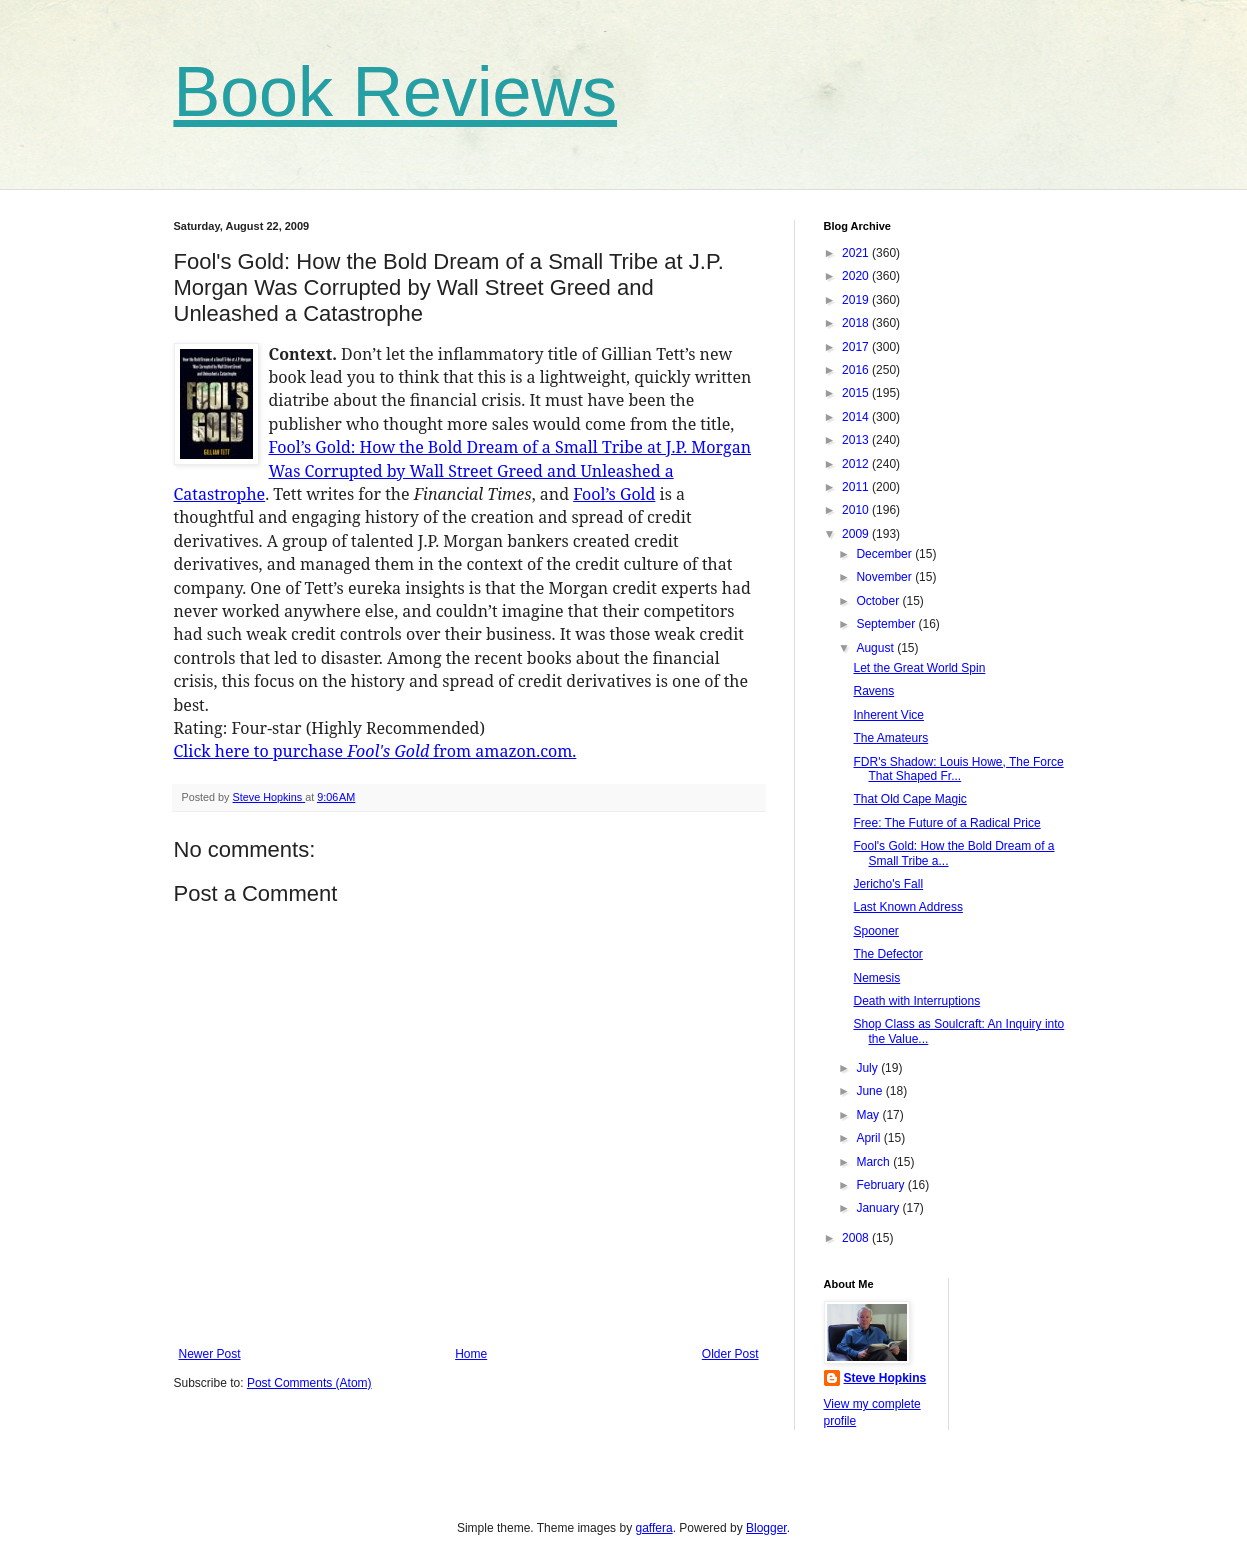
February (881, 1185)
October (879, 601)
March (874, 1162)
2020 (857, 276)
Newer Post (210, 1354)
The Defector (887, 954)
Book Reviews (396, 92)
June (870, 1091)
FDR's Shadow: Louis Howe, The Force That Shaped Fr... (958, 769)
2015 (857, 393)
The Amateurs (890, 738)
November (885, 577)
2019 (857, 300)
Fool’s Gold (614, 494)
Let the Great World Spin (919, 668)
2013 (857, 440)
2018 (857, 323)
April (869, 1138)
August (876, 648)
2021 (857, 253)
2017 (857, 347)
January (879, 1208)
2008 (857, 1238)
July (868, 1068)
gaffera (653, 1528)
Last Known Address (907, 907)
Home (471, 1354)
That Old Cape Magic (909, 799)
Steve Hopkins (885, 1378)
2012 (857, 464)
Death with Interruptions (916, 1001)
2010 (857, 510)
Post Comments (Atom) (309, 1383)
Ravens (873, 691)
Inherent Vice (888, 715)
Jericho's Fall (888, 884)
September (887, 624)
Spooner (875, 931)
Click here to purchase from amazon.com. (375, 751)
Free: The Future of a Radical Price (946, 823)
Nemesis (876, 978)
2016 (857, 370)
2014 (857, 417)
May (869, 1115)
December (885, 554)
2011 (857, 487)
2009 (857, 534)
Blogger (766, 1528)
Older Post (730, 1354)
